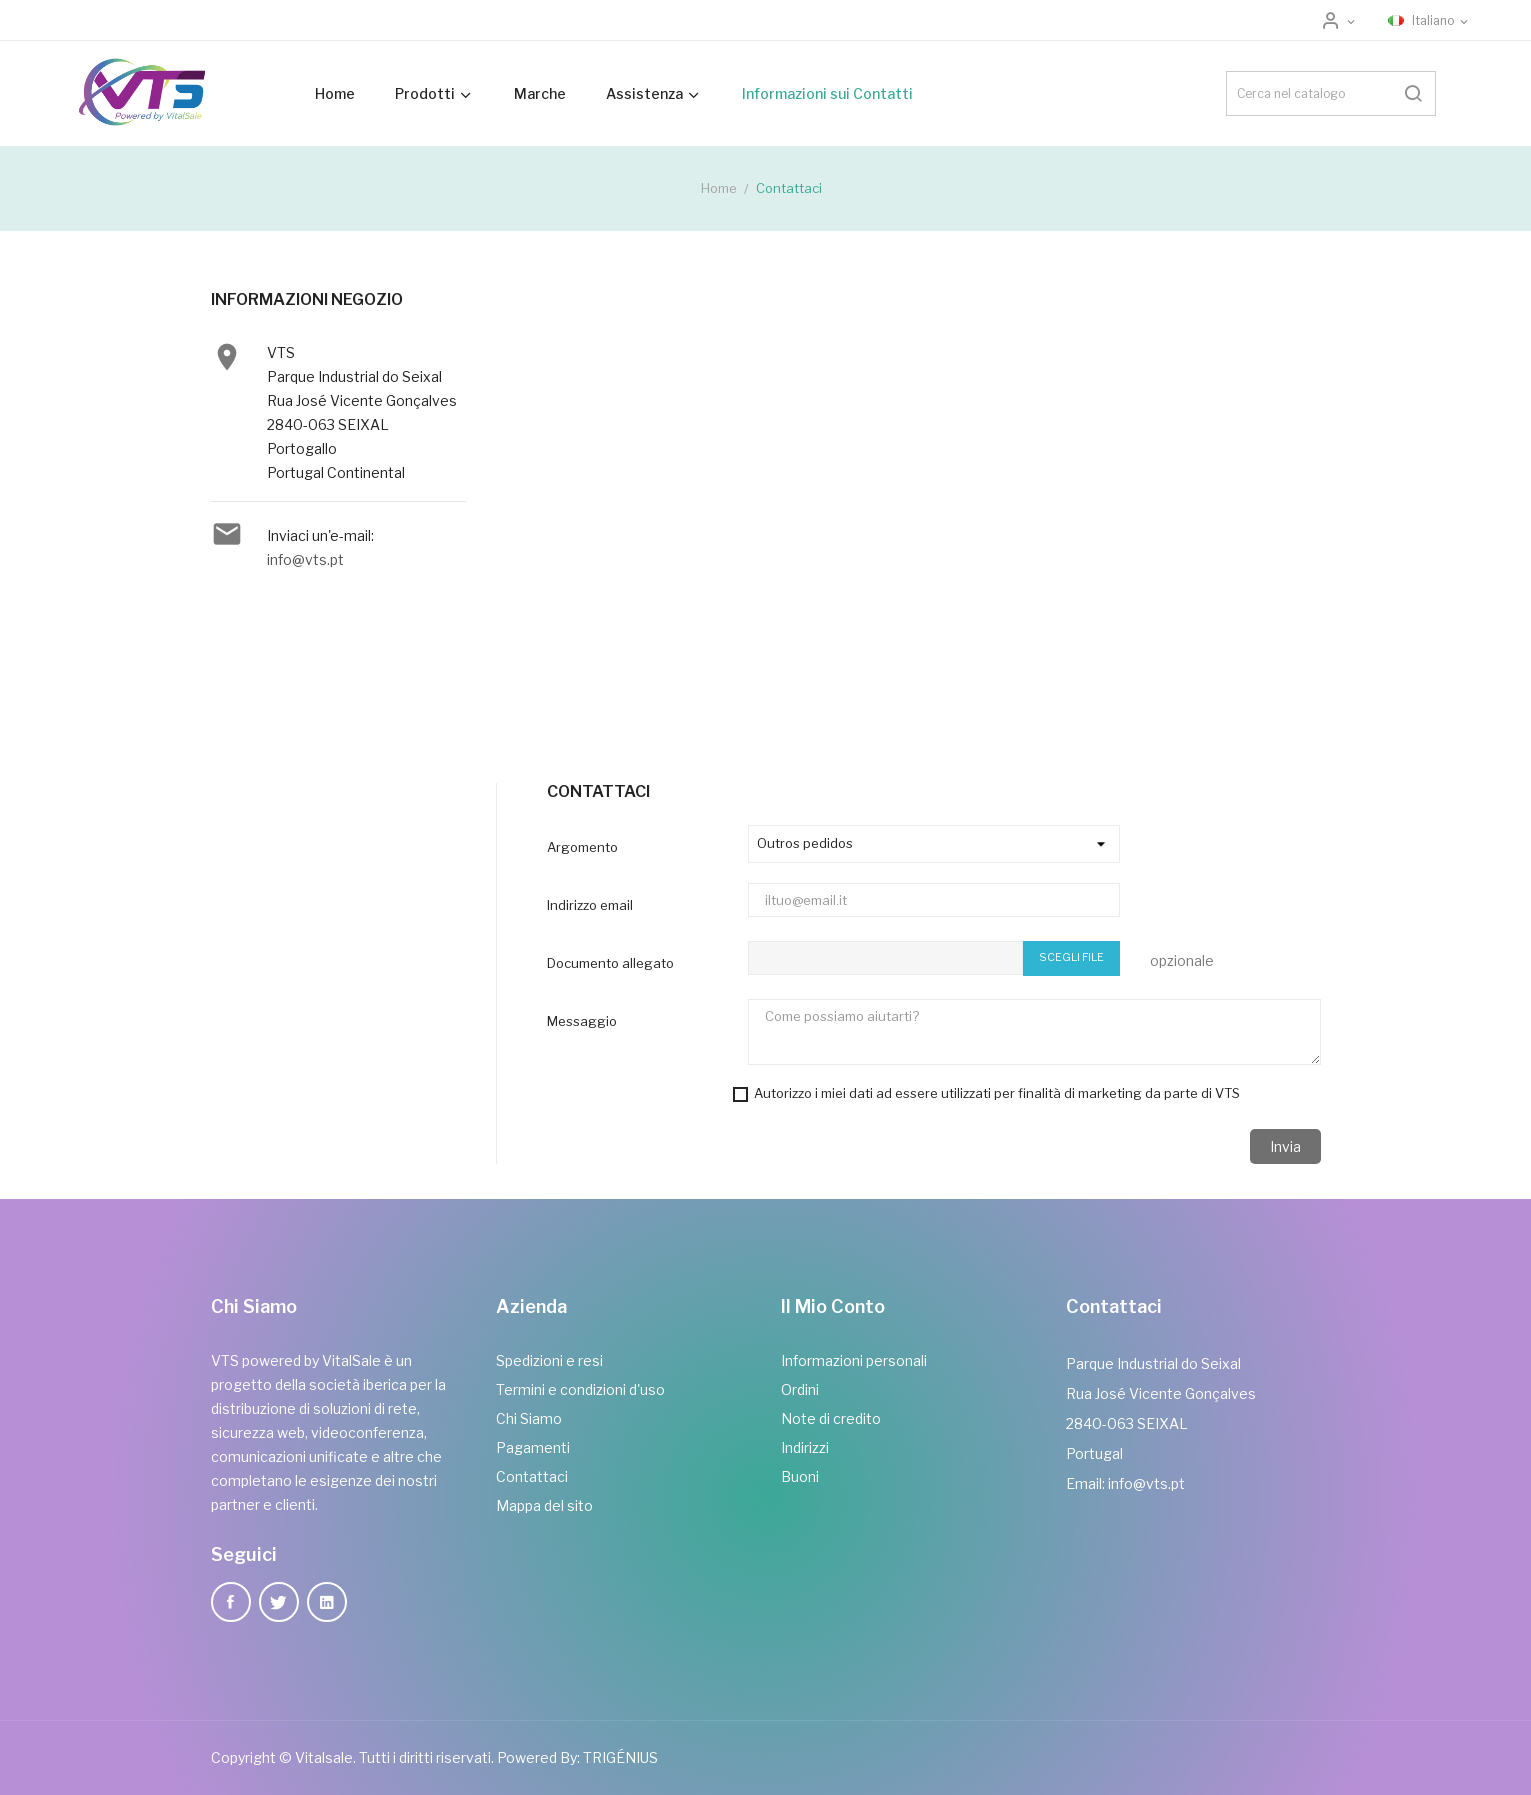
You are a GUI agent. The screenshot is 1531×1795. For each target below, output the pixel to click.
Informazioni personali (854, 1360)
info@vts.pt (305, 559)
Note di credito (831, 1418)
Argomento (582, 847)
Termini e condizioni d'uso (580, 1389)
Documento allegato (610, 963)
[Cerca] (1331, 93)
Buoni (800, 1476)
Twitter (279, 1602)
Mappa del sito (544, 1505)
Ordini (800, 1389)
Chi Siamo (529, 1418)
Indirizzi (805, 1447)
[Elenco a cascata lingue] (1429, 21)
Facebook (231, 1602)
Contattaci (532, 1476)
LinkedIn (327, 1602)
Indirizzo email (590, 905)
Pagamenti (533, 1447)
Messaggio (582, 1021)
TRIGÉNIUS (620, 1757)
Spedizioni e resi (549, 1360)
